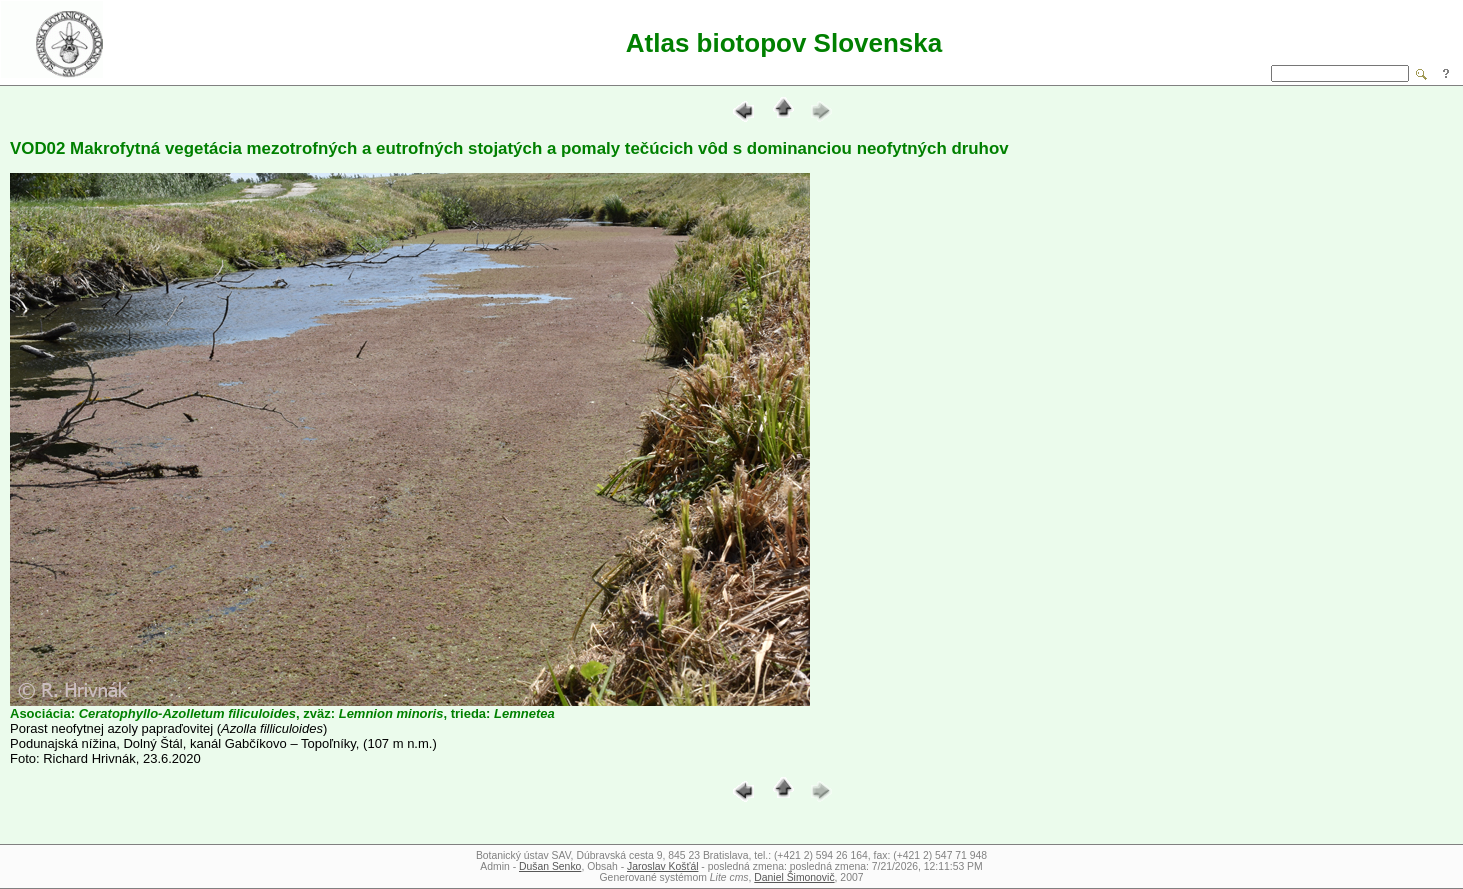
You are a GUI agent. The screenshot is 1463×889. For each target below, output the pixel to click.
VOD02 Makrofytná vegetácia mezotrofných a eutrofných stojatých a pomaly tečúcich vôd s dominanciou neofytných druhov (509, 148)
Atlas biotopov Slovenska (784, 43)
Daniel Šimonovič (794, 877)
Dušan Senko (550, 866)
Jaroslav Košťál (662, 866)
